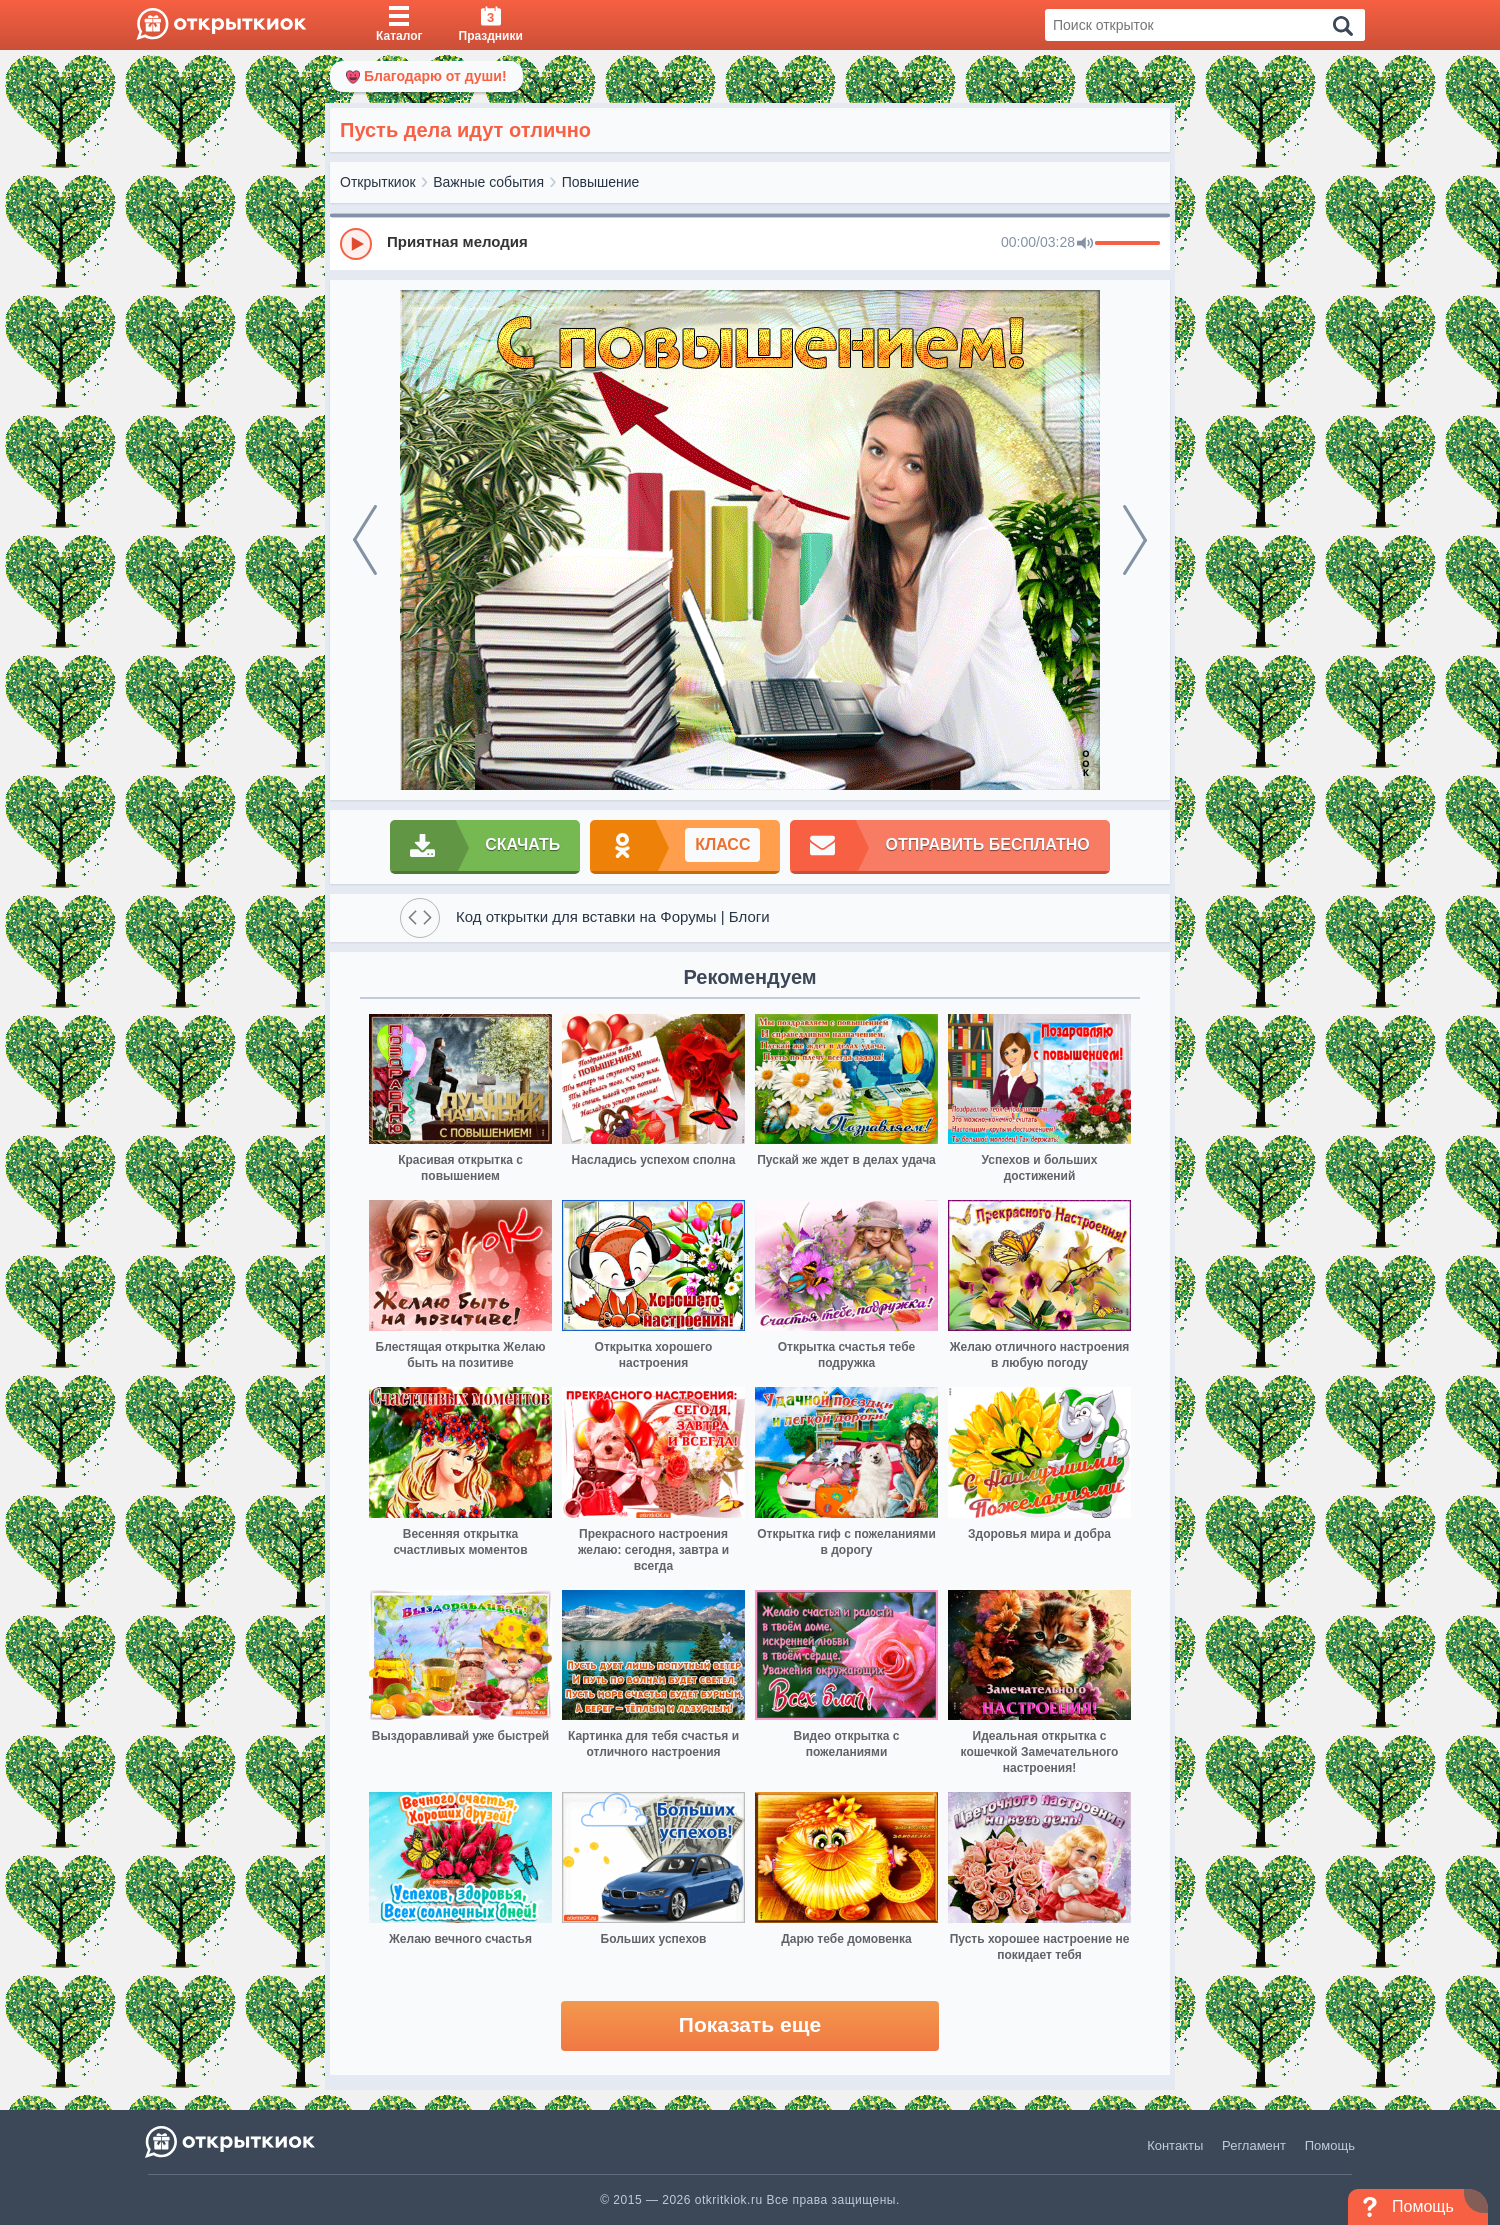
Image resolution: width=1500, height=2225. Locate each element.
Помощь (1330, 2145)
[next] (1135, 540)
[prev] (365, 540)
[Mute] (1085, 244)
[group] (750, 243)
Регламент (1254, 2145)
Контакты (1175, 2145)
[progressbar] (1127, 244)
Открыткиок (378, 182)
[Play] (356, 244)
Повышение (601, 182)
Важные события (488, 182)
